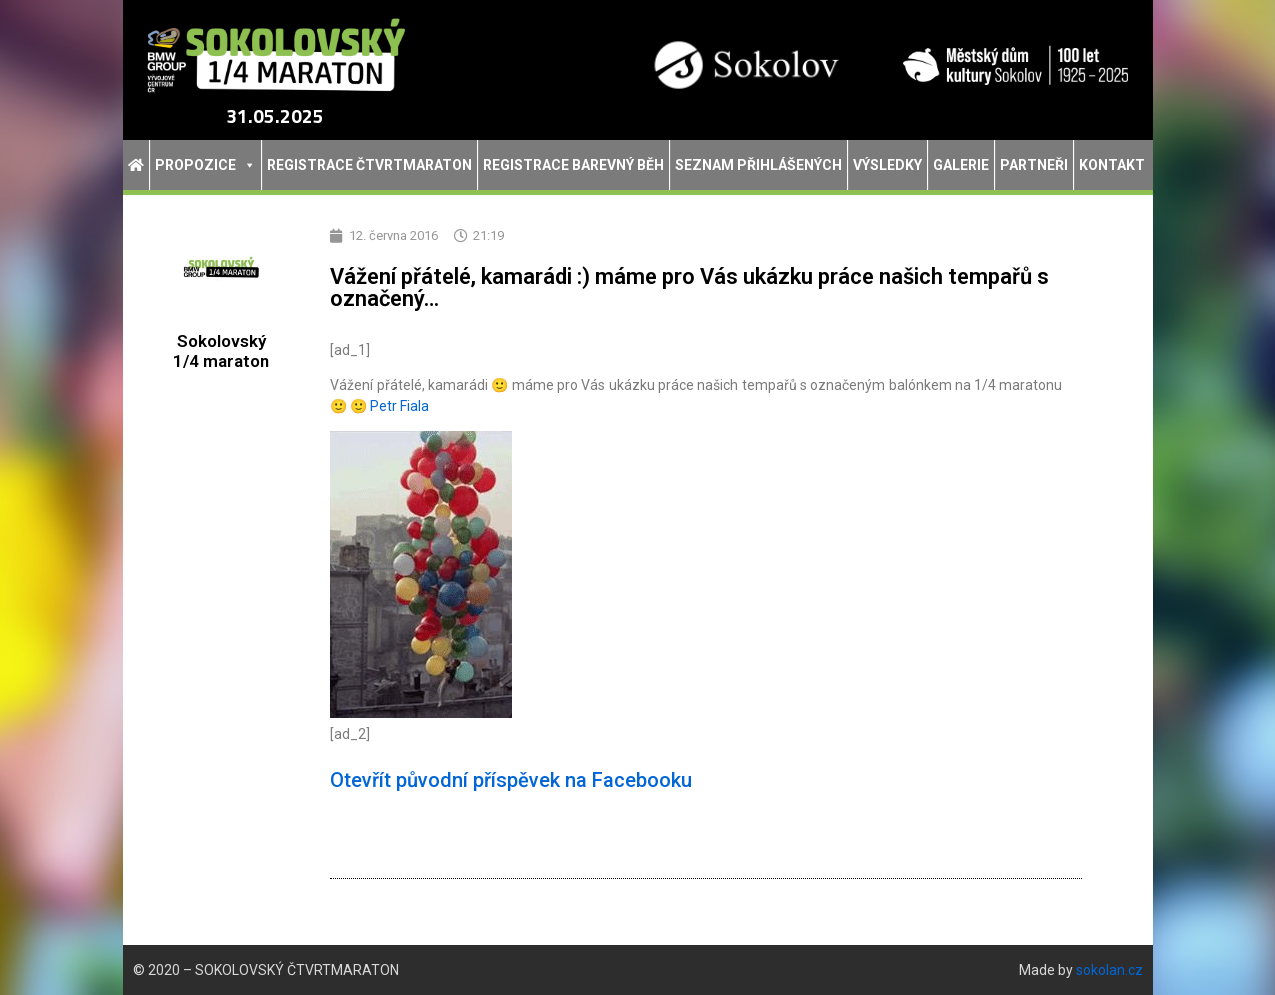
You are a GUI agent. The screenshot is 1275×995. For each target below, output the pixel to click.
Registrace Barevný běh (573, 165)
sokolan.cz (1109, 970)
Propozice (205, 165)
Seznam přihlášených (758, 165)
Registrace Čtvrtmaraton (369, 165)
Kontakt (1112, 165)
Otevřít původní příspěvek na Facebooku (511, 780)
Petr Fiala (399, 406)
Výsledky (887, 165)
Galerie (961, 165)
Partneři (1034, 165)
